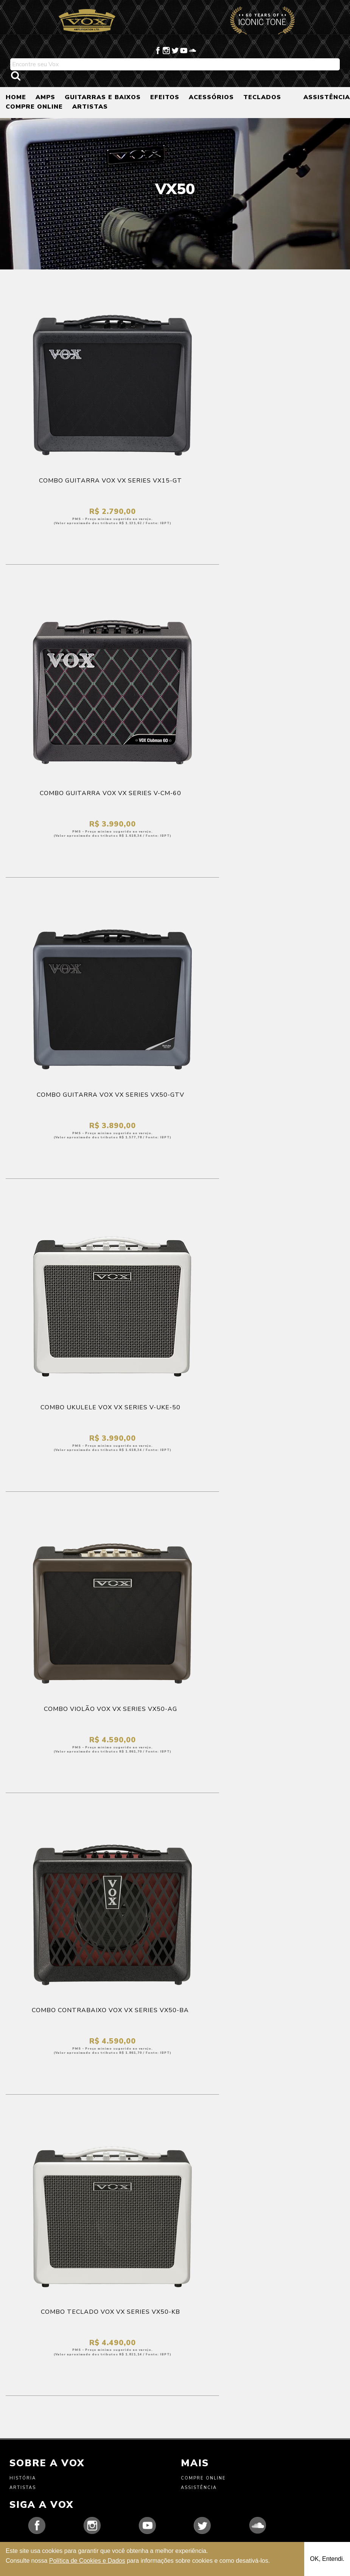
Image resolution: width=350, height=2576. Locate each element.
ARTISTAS (90, 107)
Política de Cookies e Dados (87, 2560)
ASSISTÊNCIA (326, 97)
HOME (16, 97)
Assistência (199, 2487)
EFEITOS (164, 97)
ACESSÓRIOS (211, 97)
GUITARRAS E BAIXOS (103, 97)
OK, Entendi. (327, 2559)
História (22, 2478)
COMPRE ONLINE (34, 107)
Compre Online (203, 2478)
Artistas (22, 2487)
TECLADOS (262, 97)
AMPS (45, 97)
